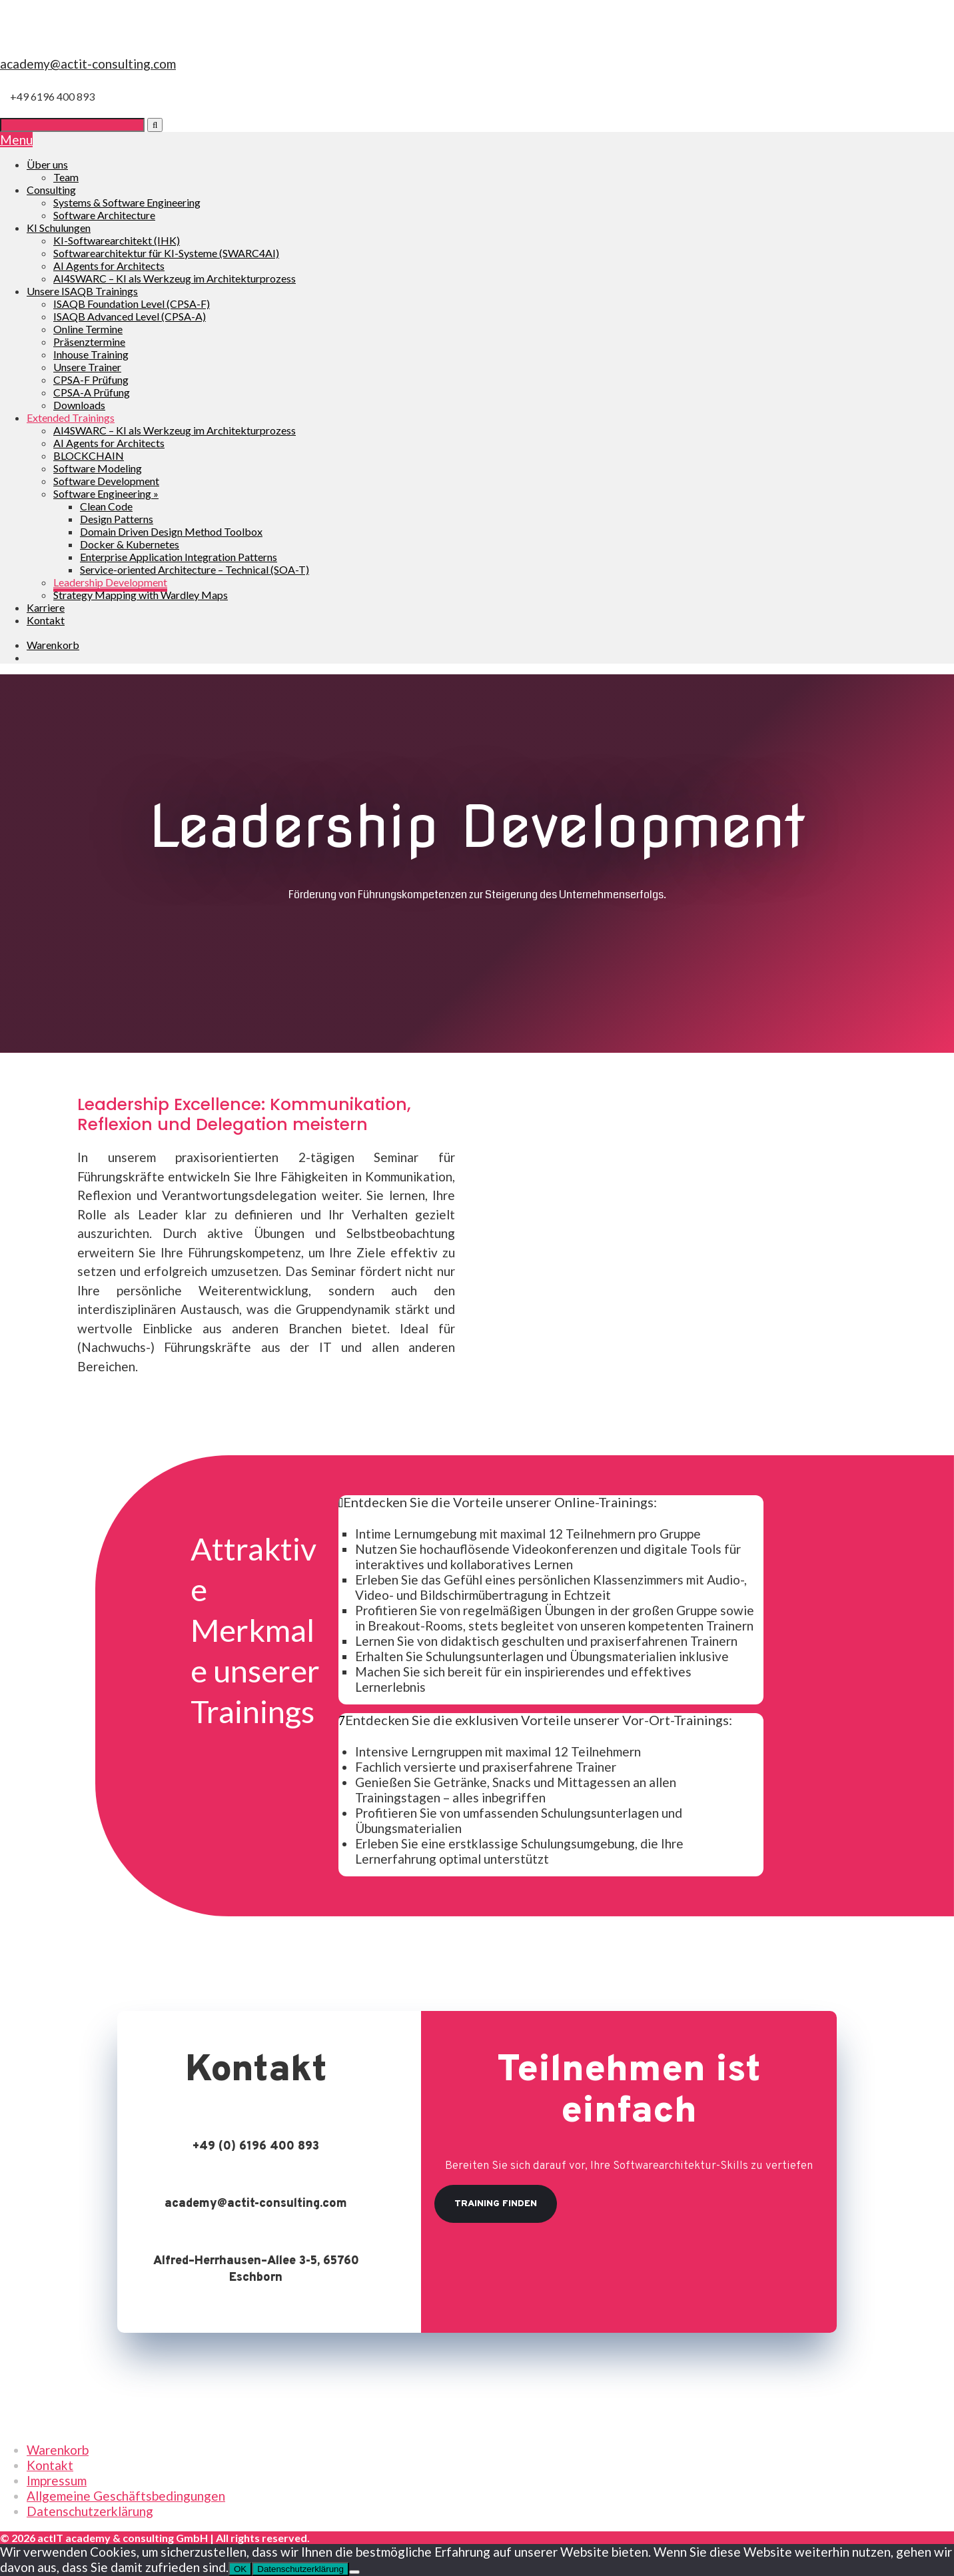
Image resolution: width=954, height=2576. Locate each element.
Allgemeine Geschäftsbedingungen (126, 2495)
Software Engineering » (106, 493)
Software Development (106, 480)
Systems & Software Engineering (127, 202)
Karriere (46, 607)
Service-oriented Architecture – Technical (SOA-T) (194, 569)
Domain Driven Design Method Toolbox (171, 531)
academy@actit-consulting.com (88, 63)
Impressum (57, 2480)
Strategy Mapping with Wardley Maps (140, 594)
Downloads (79, 404)
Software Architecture (104, 215)
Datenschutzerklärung (90, 2511)
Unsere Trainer (87, 366)
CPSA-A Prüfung (91, 392)
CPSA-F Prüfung (91, 379)
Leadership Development (110, 582)
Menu (16, 139)
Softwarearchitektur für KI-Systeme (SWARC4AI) (166, 253)
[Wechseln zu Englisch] (33, 657)
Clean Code (106, 506)
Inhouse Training (91, 354)
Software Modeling (97, 468)
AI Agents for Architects (109, 265)
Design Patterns (116, 518)
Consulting (51, 189)
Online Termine (88, 328)
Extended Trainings (71, 417)
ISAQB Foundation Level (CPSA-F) (131, 303)
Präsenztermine (89, 341)
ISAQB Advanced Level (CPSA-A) (129, 316)
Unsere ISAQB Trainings (82, 291)
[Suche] (72, 125)
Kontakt (46, 620)
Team (66, 177)
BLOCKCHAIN (88, 455)
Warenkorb (58, 2449)
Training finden (495, 2204)
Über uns (47, 164)
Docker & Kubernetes (129, 544)
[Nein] (354, 2572)
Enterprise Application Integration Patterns (178, 556)
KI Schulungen (59, 227)
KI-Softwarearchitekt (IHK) (116, 240)
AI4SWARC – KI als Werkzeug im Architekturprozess (174, 278)
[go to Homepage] (477, 48)
